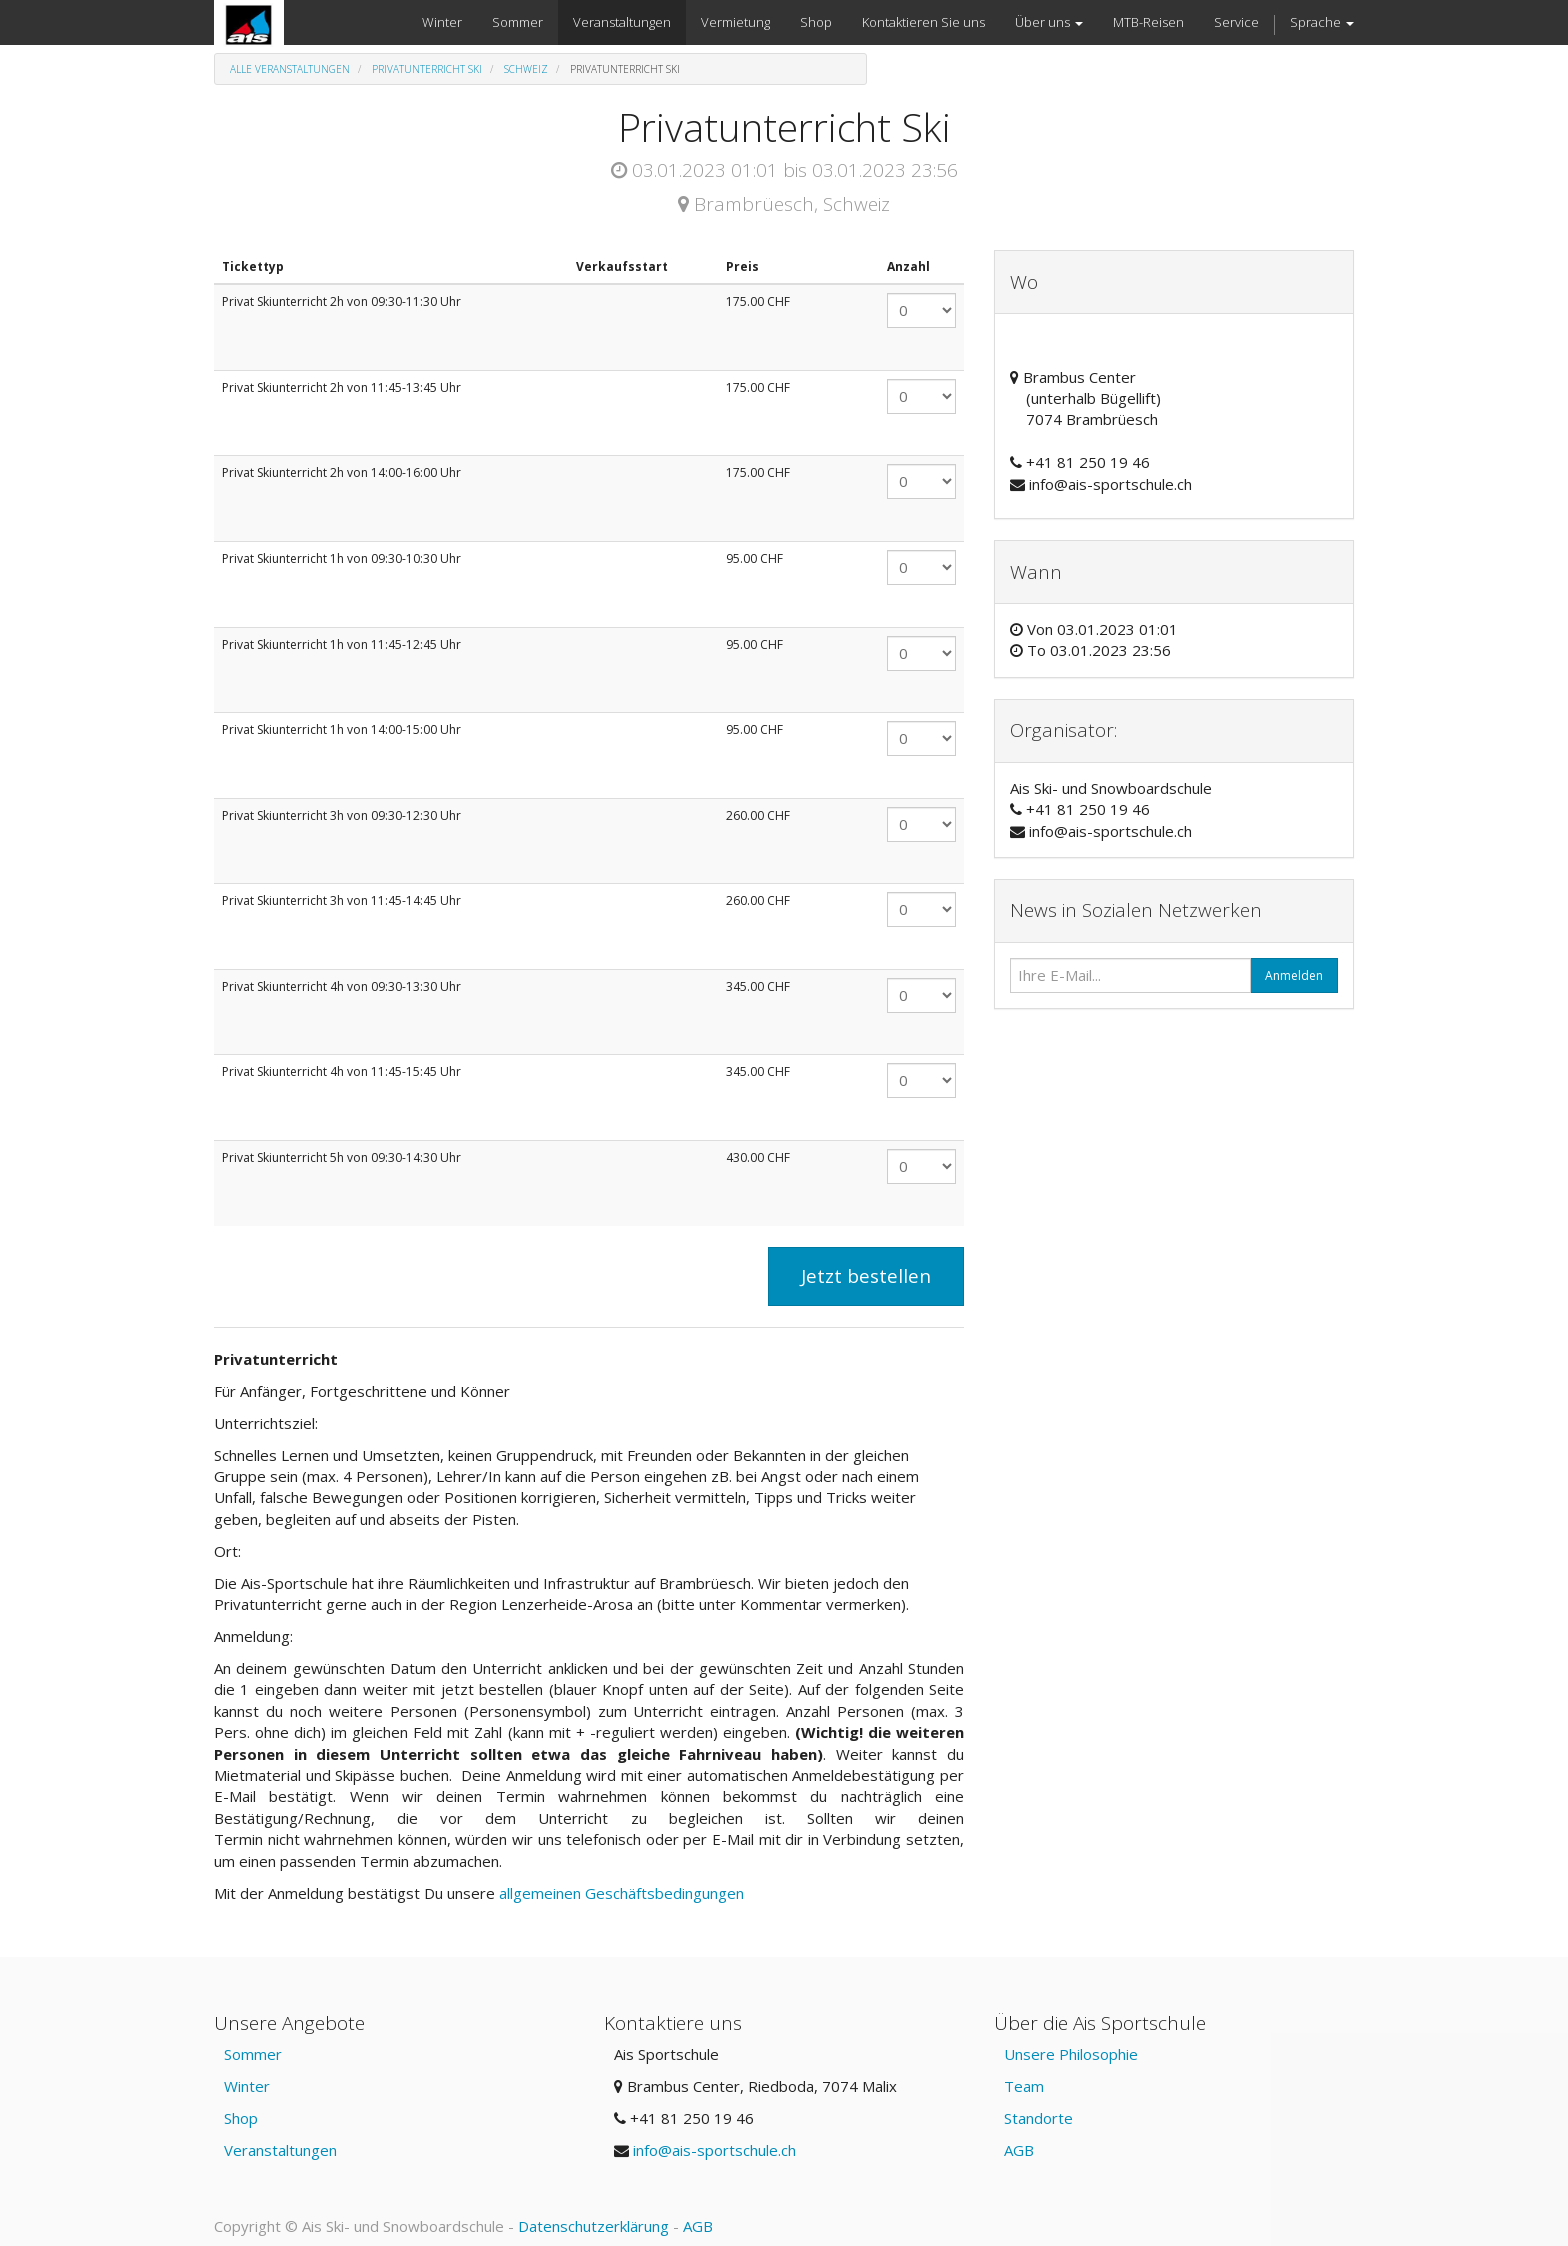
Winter (247, 2086)
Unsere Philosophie (1071, 2054)
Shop (241, 2118)
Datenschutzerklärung (593, 2226)
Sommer (253, 2054)
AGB (1019, 2150)
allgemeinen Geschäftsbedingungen (623, 1893)
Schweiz (526, 69)
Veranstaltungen (280, 2150)
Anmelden (1294, 975)
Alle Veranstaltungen (290, 69)
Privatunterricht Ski (427, 69)
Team (1024, 2086)
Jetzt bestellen (866, 1276)
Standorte (1038, 2118)
